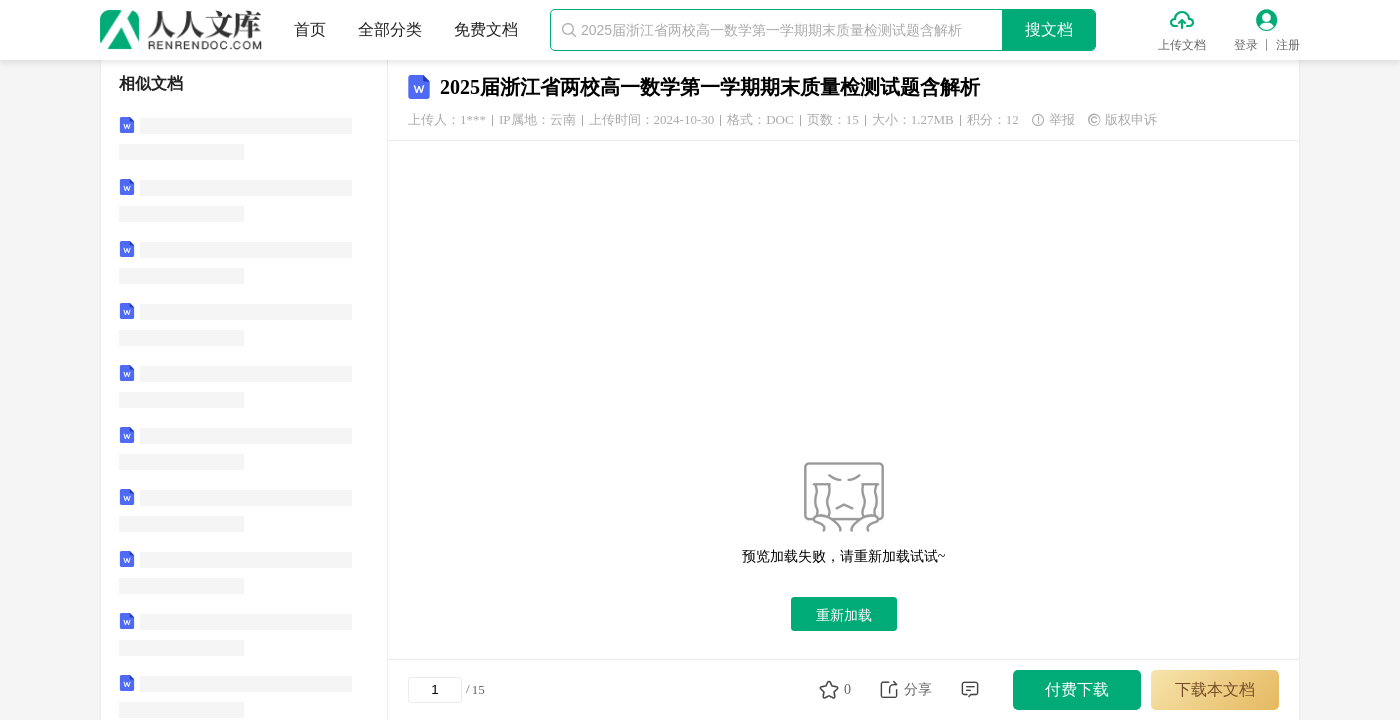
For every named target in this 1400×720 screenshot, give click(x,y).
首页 (310, 29)
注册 (1288, 45)
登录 (1246, 45)
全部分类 (390, 29)
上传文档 (1182, 45)
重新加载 (844, 615)
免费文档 (486, 29)
